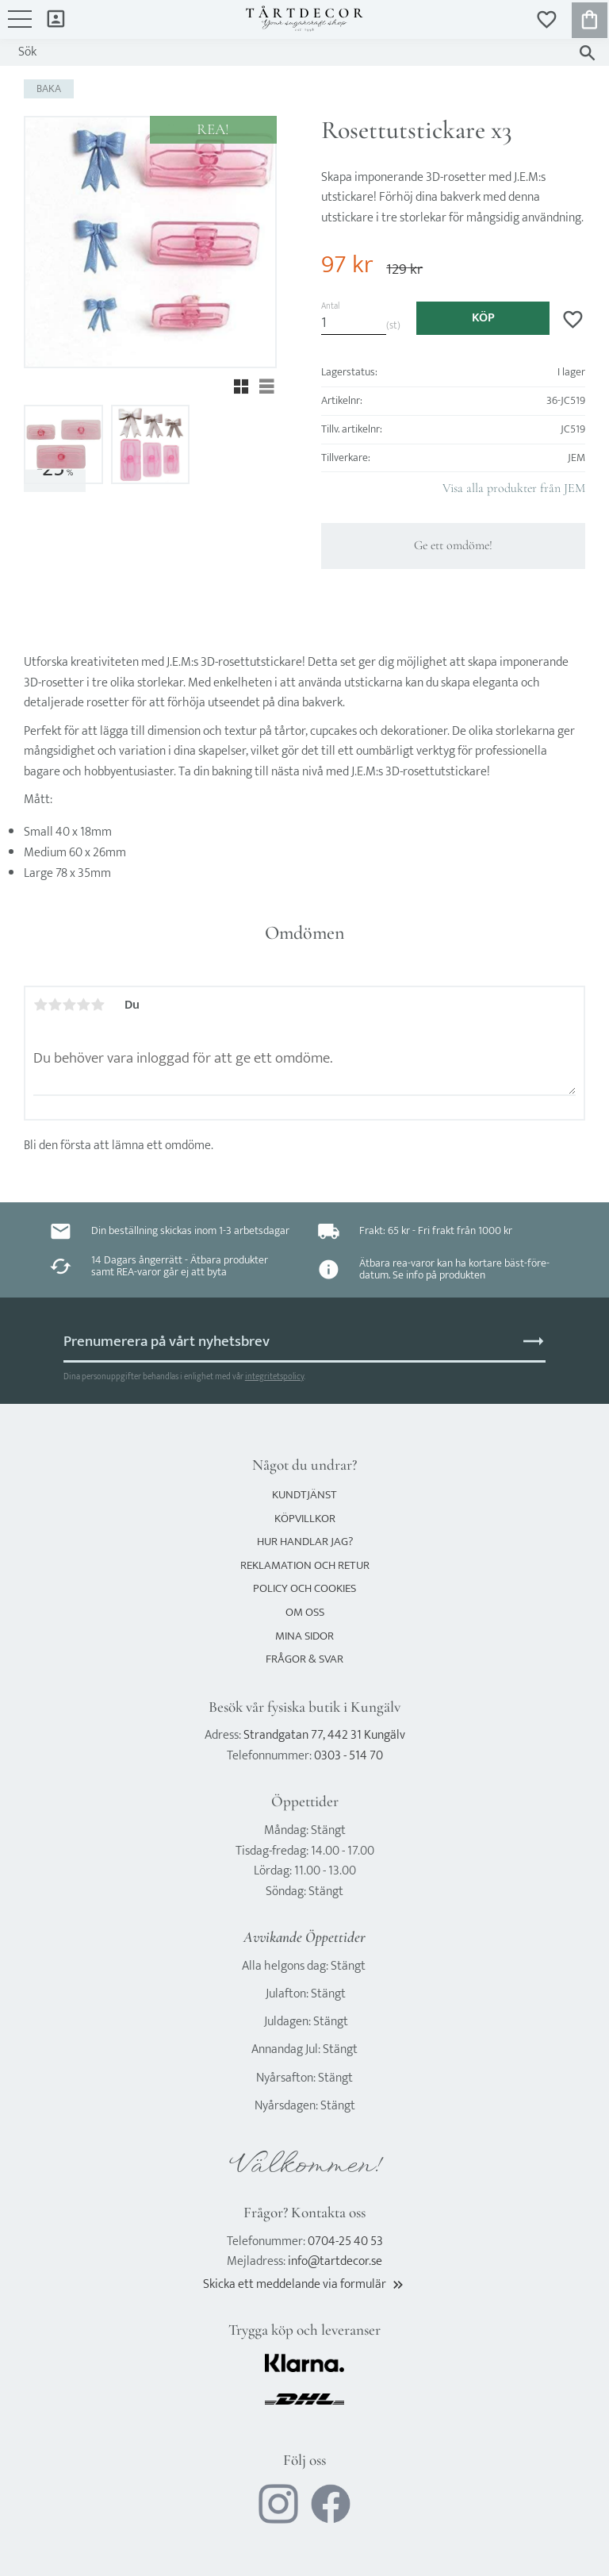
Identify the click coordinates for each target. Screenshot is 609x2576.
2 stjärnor (55, 1005)
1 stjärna (40, 1005)
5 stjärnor (97, 1005)
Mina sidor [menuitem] (55, 18)
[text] (347, 265)
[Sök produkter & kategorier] (289, 52)
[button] (20, 27)
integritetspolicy (274, 1376)
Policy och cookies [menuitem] (304, 1588)
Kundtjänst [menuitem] (304, 1495)
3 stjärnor (69, 1005)
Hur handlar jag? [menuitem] (305, 1541)
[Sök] (587, 53)
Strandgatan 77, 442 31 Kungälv (324, 1735)
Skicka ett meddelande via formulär (304, 2284)
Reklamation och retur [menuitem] (305, 1565)
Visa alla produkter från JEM (513, 488)
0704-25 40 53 (345, 2241)
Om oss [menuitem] (304, 1612)
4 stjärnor (83, 1005)
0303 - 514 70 (348, 1756)
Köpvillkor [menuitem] (304, 1518)
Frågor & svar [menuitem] (304, 1659)
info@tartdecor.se (335, 2261)
